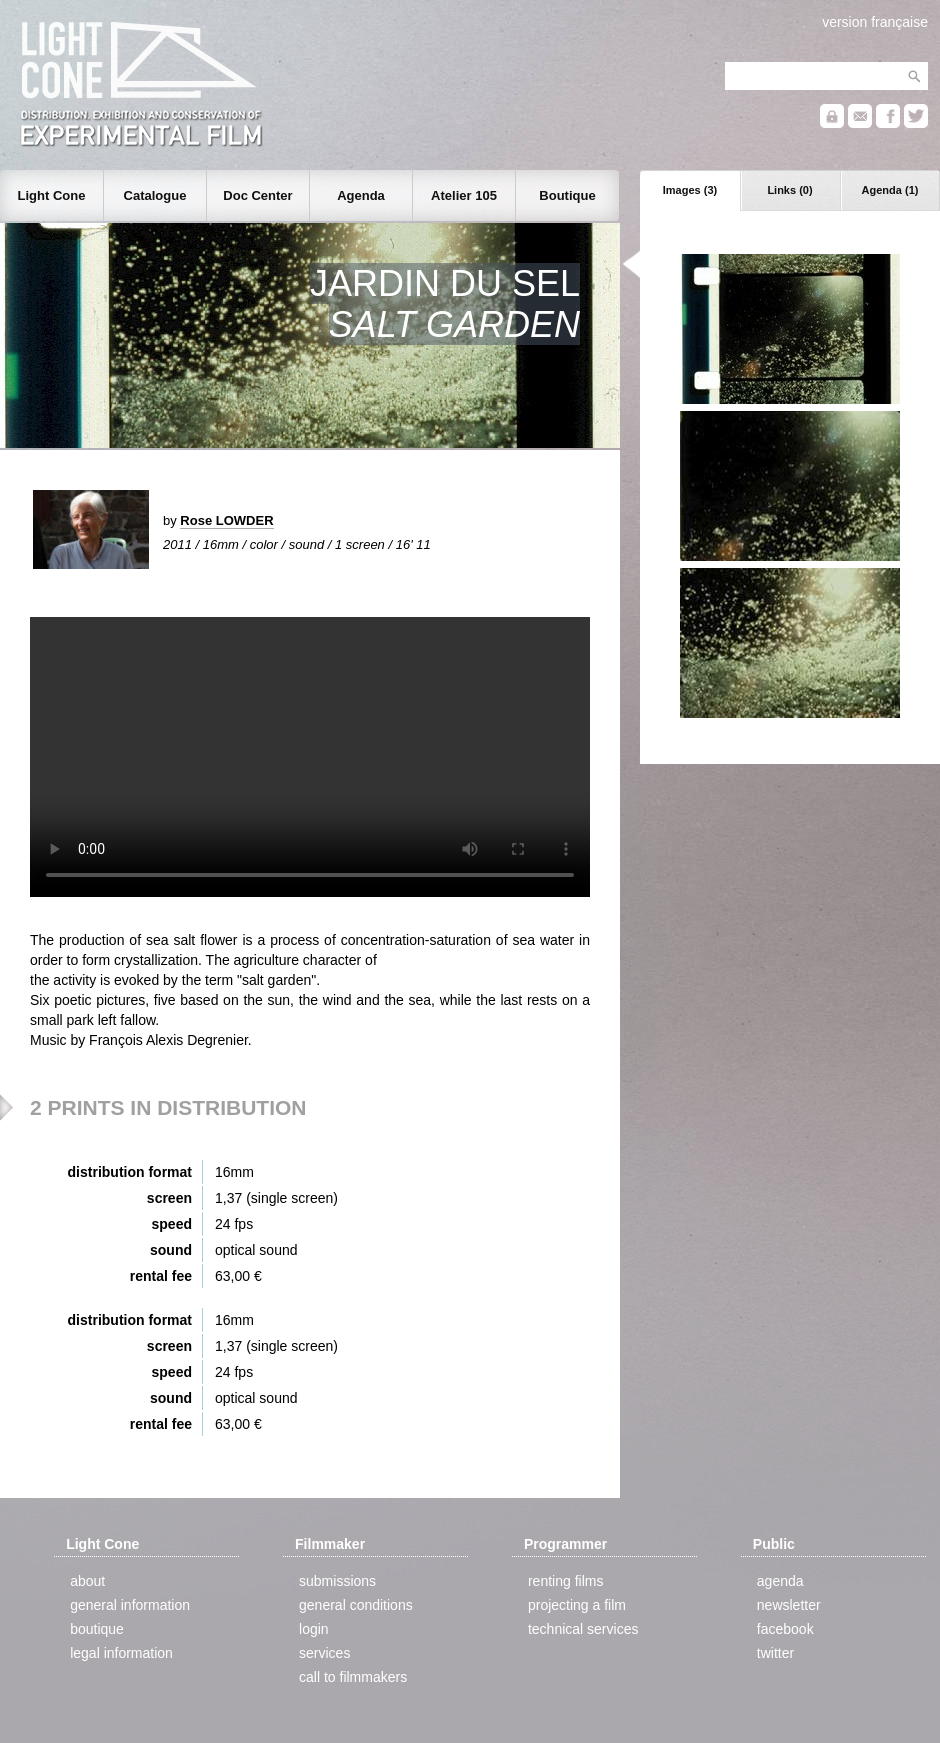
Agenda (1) (890, 190)
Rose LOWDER (226, 520)
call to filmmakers (353, 1677)
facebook (785, 1629)
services (324, 1653)
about (87, 1581)
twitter (775, 1653)
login (314, 1629)
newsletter (789, 1605)
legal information (121, 1653)
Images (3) (690, 190)
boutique (97, 1629)
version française (875, 22)
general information (130, 1605)
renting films (565, 1581)
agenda (780, 1581)
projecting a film (577, 1605)
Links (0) (789, 190)
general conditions (356, 1605)
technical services (583, 1629)
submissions (337, 1581)
